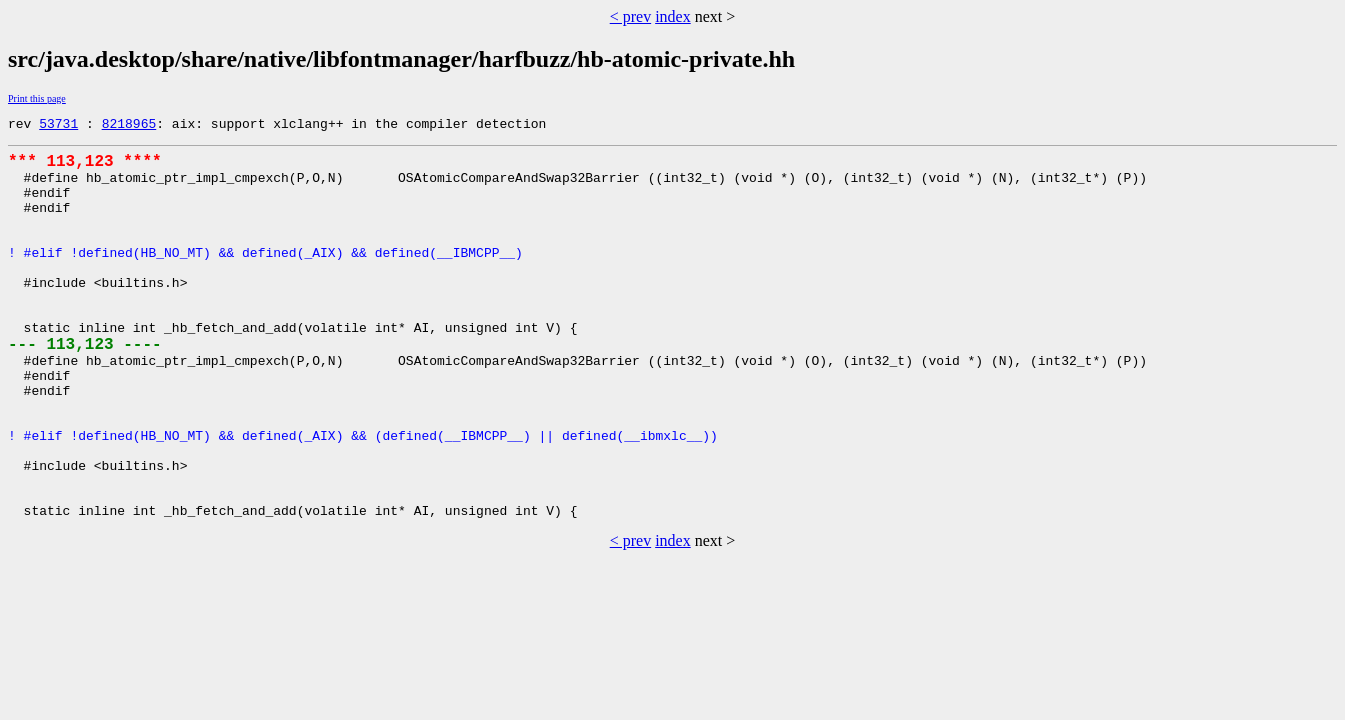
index (673, 16)
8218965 (129, 126)
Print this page (37, 98)
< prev (630, 16)
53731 (58, 126)
